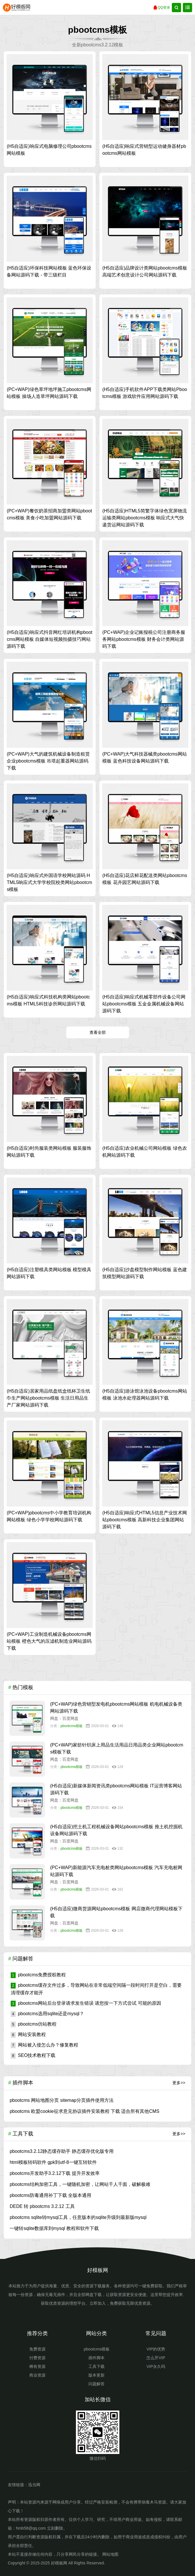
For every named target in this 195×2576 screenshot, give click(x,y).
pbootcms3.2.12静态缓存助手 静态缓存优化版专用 (61, 2151)
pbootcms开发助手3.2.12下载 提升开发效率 (54, 2173)
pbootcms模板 (72, 1726)
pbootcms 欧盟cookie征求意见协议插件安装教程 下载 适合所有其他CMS (84, 2111)
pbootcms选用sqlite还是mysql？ (47, 2013)
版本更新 (96, 2375)
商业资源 (37, 2375)
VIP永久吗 (155, 2366)
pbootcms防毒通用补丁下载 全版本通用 (50, 2195)
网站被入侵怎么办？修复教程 (44, 2044)
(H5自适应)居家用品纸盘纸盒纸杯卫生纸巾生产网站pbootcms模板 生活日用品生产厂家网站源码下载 (48, 1398)
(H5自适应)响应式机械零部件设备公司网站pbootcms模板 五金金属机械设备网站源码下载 (143, 1003)
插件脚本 (96, 2357)
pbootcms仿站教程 (34, 2024)
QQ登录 (161, 7)
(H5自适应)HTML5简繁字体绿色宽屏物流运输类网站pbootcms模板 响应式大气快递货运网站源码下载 (144, 517)
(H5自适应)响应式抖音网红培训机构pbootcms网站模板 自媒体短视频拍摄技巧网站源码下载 (49, 639)
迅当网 (34, 2484)
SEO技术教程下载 (33, 2055)
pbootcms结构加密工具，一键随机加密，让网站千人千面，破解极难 (80, 2184)
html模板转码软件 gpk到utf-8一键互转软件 (53, 2162)
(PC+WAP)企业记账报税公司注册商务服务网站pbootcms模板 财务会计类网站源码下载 (143, 639)
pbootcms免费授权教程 (38, 1974)
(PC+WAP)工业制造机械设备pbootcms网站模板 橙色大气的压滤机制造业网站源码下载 (49, 1641)
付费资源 (37, 2357)
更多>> (178, 2082)
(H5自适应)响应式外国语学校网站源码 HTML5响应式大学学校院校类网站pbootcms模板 (49, 882)
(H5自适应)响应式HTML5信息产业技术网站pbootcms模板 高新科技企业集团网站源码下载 (144, 1519)
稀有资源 (37, 2366)
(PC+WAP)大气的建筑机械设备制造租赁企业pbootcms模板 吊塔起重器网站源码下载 (48, 761)
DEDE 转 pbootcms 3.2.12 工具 (42, 2206)
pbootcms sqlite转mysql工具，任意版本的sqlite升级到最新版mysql (78, 2217)
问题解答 (96, 2384)
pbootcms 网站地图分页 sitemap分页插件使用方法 (61, 2100)
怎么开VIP (155, 2357)
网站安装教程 (28, 2034)
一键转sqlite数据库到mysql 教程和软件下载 (54, 2228)
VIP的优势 (155, 2349)
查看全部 (98, 1032)
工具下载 (96, 2366)
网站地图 (110, 2554)
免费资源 (37, 2349)
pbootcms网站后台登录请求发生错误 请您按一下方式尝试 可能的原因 (86, 2003)
